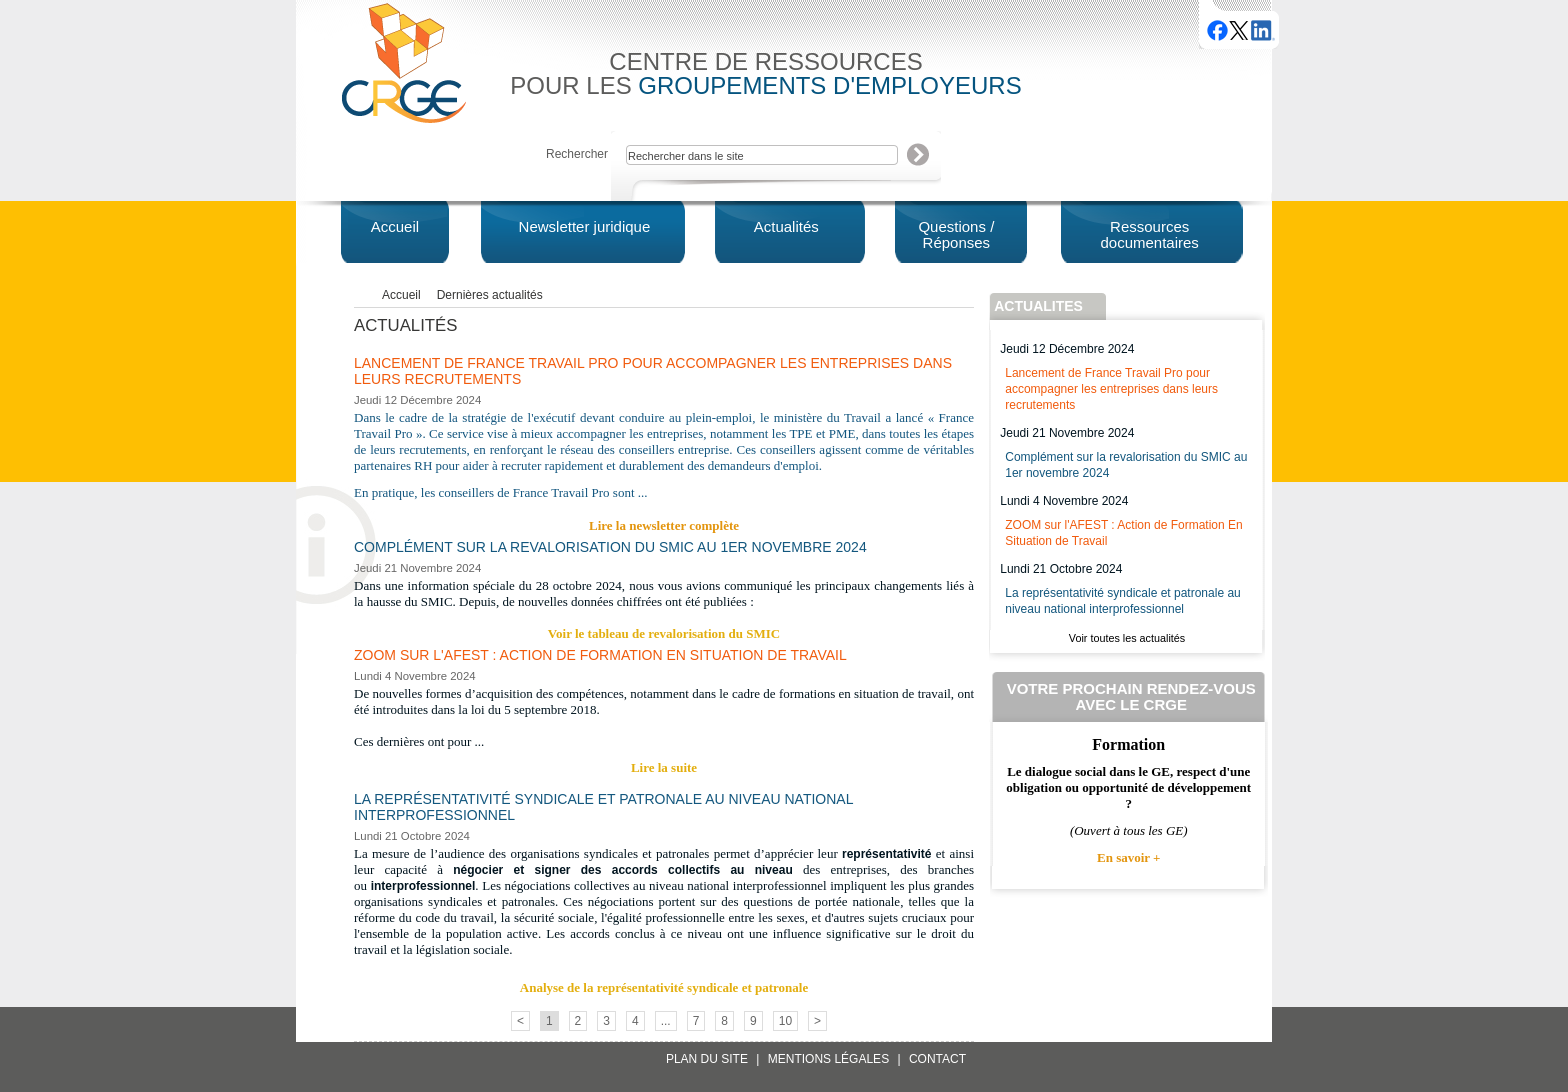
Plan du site (707, 1059)
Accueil (401, 295)
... (666, 1021)
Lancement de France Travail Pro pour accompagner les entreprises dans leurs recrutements (1111, 389)
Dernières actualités (490, 295)
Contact (937, 1059)
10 (785, 1021)
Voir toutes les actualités (1127, 638)
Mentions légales (828, 1059)
